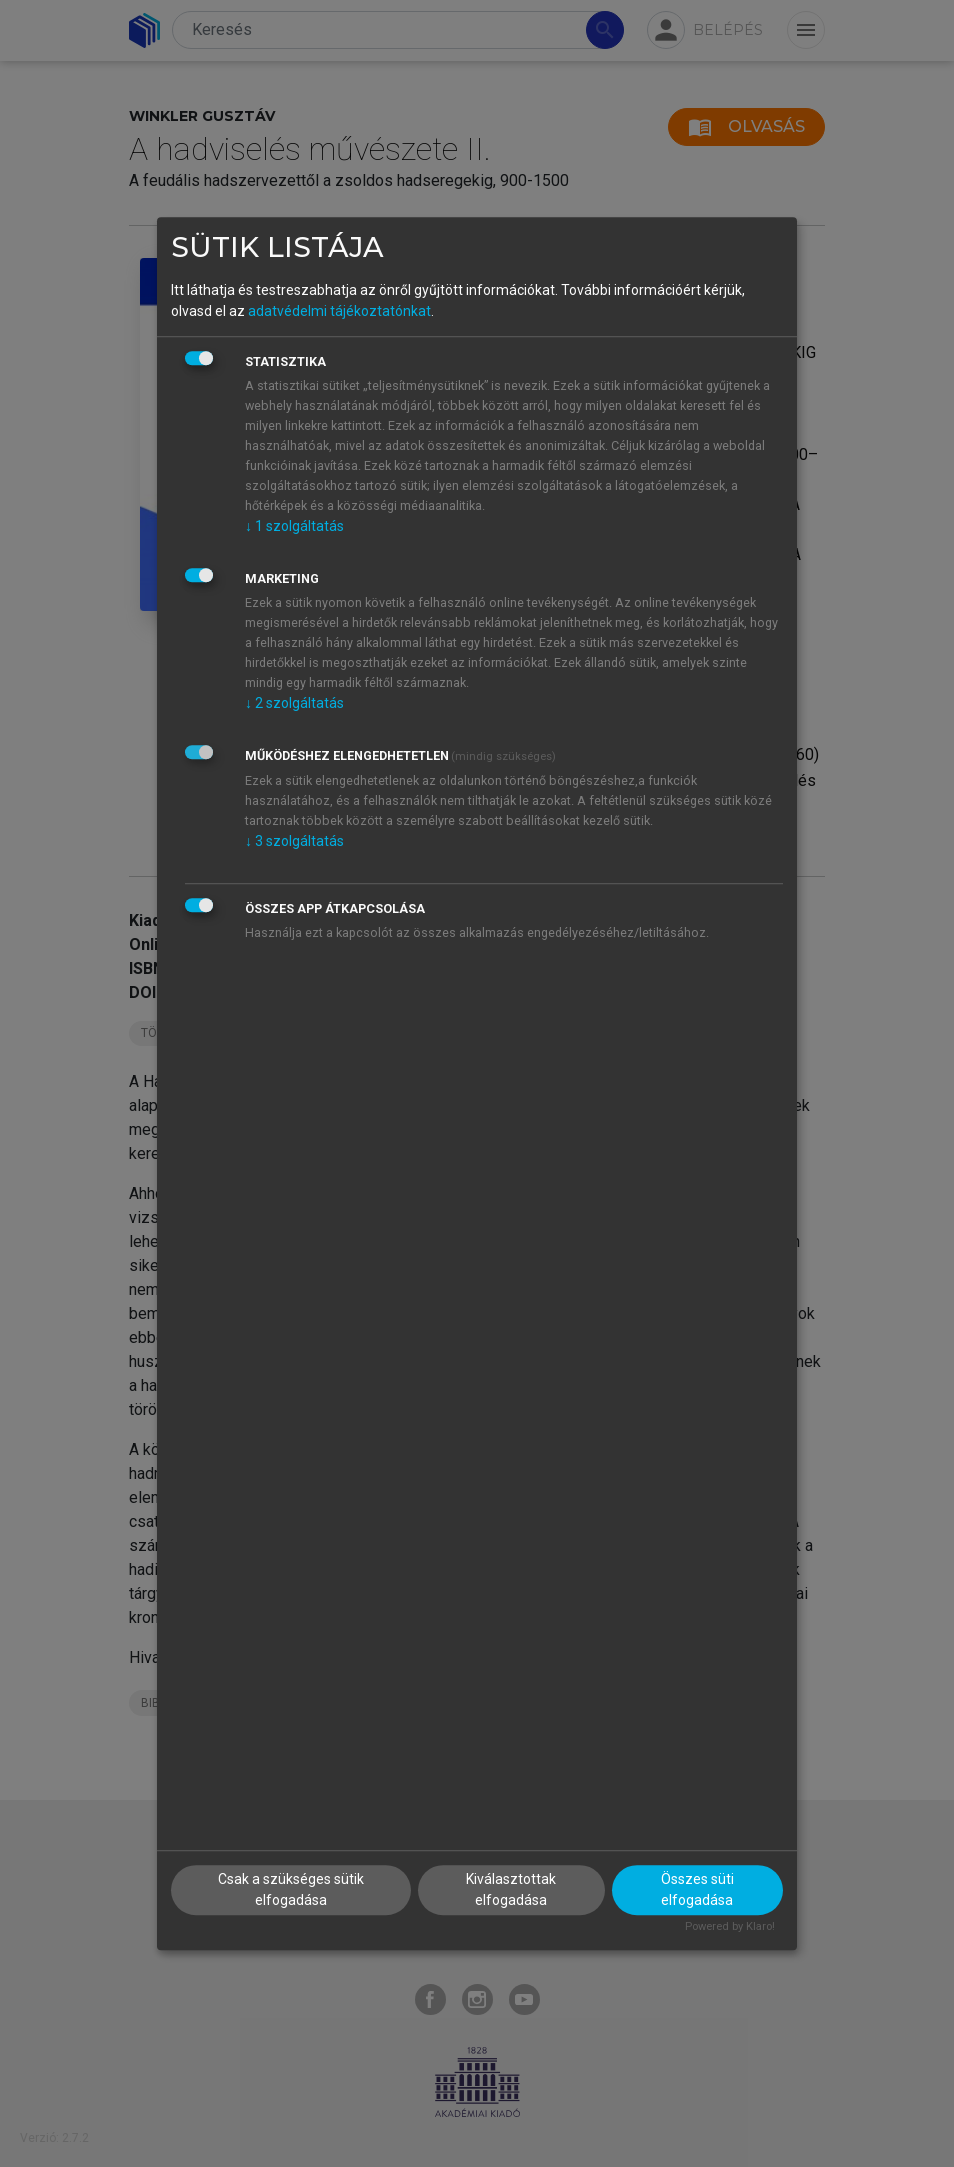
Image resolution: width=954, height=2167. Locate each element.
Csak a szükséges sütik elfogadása (291, 1890)
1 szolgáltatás (294, 526)
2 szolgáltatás (294, 703)
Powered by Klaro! (730, 1927)
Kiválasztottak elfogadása (511, 1890)
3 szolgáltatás (294, 841)
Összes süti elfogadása (697, 1890)
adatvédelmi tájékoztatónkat (339, 311)
